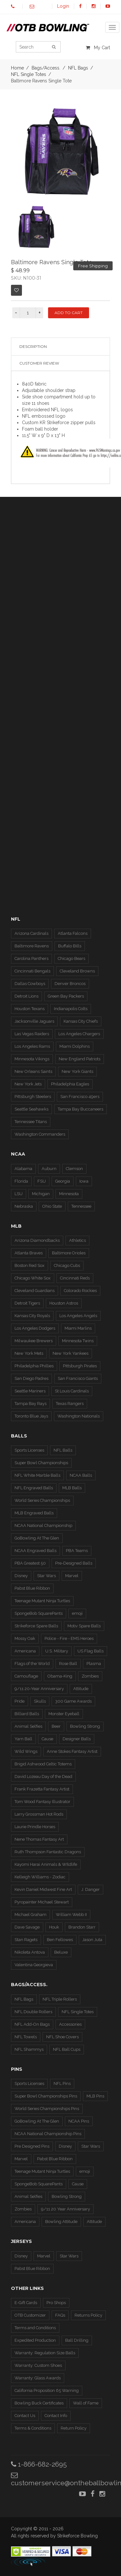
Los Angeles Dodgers (35, 1328)
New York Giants (77, 1071)
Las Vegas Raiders (32, 1033)
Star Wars (46, 1575)
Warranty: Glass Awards (38, 2378)
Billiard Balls (27, 1713)
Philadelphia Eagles (70, 1084)
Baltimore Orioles (69, 1253)
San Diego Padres (31, 1378)
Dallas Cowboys (30, 983)
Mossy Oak (25, 1638)
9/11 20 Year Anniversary (65, 2209)
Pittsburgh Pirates (80, 1365)
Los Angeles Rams (32, 1046)
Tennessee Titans (31, 1121)
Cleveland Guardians (35, 1290)
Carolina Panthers (31, 958)
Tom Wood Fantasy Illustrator (42, 1801)
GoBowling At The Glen (37, 1538)
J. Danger (90, 1889)
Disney (21, 1575)
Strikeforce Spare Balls (36, 1625)
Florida (21, 1181)
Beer (56, 1726)
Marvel (71, 1575)
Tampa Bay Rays (30, 1403)
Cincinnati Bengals (32, 971)
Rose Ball (68, 1663)
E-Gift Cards (26, 2302)
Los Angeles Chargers (79, 1033)
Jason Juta (92, 1939)
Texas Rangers (70, 1403)
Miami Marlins (78, 1328)
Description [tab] (33, 346)
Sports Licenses (29, 1450)
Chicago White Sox (33, 1278)
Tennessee (81, 1206)
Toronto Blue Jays (31, 1416)
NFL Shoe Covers (62, 2036)
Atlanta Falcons (72, 933)
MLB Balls (72, 1487)
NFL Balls (63, 1450)
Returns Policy (88, 2315)
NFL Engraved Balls (34, 1487)
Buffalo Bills (69, 946)
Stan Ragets (26, 1939)
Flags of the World (32, 1663)
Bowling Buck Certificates (39, 2403)
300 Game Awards (73, 1701)
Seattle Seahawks (31, 1109)
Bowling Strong (85, 1726)
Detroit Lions (26, 996)
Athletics (77, 1240)
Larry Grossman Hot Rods (39, 1814)
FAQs (60, 2315)
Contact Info (56, 2415)
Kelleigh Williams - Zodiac (40, 1876)
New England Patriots (79, 1058)
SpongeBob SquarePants (39, 1613)
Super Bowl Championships (41, 1462)
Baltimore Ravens (32, 946)
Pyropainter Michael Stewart (42, 1902)
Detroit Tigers (27, 1303)
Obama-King (59, 1676)
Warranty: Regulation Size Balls (45, 2352)
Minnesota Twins (78, 1340)
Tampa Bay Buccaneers (80, 1109)
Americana (25, 1651)
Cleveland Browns (77, 971)
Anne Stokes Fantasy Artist (72, 1751)
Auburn (49, 1168)
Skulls (40, 1701)
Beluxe (61, 1952)
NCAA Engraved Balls (35, 1550)
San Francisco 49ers (79, 1096)
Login (63, 6)
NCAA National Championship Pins (48, 2133)
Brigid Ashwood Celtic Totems (43, 1764)
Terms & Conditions (33, 2428)
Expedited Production (35, 2340)
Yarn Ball (23, 1738)
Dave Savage (27, 1927)
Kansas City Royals (32, 1315)
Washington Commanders (40, 1134)
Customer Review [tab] (39, 363)
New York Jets (28, 1084)
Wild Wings (26, 1751)
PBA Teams (77, 1550)
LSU (19, 1193)
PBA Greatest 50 (30, 1563)
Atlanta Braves (29, 1253)
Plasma (93, 1663)
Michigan (41, 1193)
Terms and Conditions (35, 2327)
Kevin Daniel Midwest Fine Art (43, 1889)
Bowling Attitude (61, 2221)
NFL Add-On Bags (32, 2024)
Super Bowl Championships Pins (46, 2096)
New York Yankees (70, 1353)
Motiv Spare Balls (84, 1625)
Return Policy (73, 2428)
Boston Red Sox (30, 1265)
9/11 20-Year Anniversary (39, 1688)
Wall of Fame (85, 2403)
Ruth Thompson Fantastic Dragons (48, 1851)
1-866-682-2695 (39, 2464)
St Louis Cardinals (72, 1391)
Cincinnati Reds (75, 1278)
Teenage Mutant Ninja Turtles (42, 1600)
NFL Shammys (29, 2049)
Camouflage (26, 1676)
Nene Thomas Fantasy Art (39, 1839)
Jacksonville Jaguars (34, 1021)
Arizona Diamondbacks (37, 1240)
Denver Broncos (70, 983)
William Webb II (71, 1914)
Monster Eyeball (63, 1713)
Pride (20, 1701)
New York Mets (29, 1353)
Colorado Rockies (80, 1290)
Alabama (23, 1168)
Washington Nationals (78, 1416)
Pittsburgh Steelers (33, 1096)
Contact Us (25, 2415)
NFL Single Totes (28, 74)
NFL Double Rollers (33, 2011)
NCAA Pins (78, 2121)
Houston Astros (63, 1303)
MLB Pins (95, 2096)
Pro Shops (56, 2302)
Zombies (90, 1676)
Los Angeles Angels (78, 1315)
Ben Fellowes (60, 1939)
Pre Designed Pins (32, 2146)
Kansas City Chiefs (81, 1021)
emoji (77, 1613)
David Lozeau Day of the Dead (43, 1776)
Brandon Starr (82, 1927)
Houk (54, 1927)
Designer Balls (77, 1738)
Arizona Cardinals (31, 933)
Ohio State (52, 1206)
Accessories (70, 2024)
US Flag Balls (90, 1651)
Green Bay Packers (66, 996)
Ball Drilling (76, 2340)
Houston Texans (30, 1008)
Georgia (62, 1181)
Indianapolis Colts (70, 1008)
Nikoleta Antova (30, 1952)
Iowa (83, 1181)
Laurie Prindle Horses (35, 1826)
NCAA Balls (81, 1475)
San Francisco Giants (78, 1378)
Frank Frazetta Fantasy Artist (42, 1789)
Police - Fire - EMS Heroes (69, 1638)
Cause (47, 1738)
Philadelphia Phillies (34, 1365)
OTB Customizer (30, 2315)
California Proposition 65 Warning (47, 2390)
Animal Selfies (28, 1726)
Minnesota (69, 1193)
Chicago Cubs (67, 1265)
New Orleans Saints (33, 1071)
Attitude (80, 1688)
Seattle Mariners (30, 1391)
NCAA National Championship (43, 1525)
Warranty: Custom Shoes (38, 2365)
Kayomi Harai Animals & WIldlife (46, 1864)
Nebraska (24, 1206)
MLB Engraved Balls (34, 1513)
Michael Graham (30, 1914)
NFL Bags (24, 1999)
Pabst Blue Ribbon (32, 1588)
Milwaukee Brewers (34, 1340)
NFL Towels (26, 2036)
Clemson (74, 1168)
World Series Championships (42, 1500)
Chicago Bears (71, 958)
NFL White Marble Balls (37, 1475)
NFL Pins (62, 2083)
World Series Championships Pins (47, 2108)
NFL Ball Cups (66, 2049)
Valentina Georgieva (34, 1964)
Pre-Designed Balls (73, 1563)
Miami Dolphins (74, 1046)
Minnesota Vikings (32, 1058)
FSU (41, 1181)
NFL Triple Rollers (60, 1999)
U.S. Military (56, 1651)
